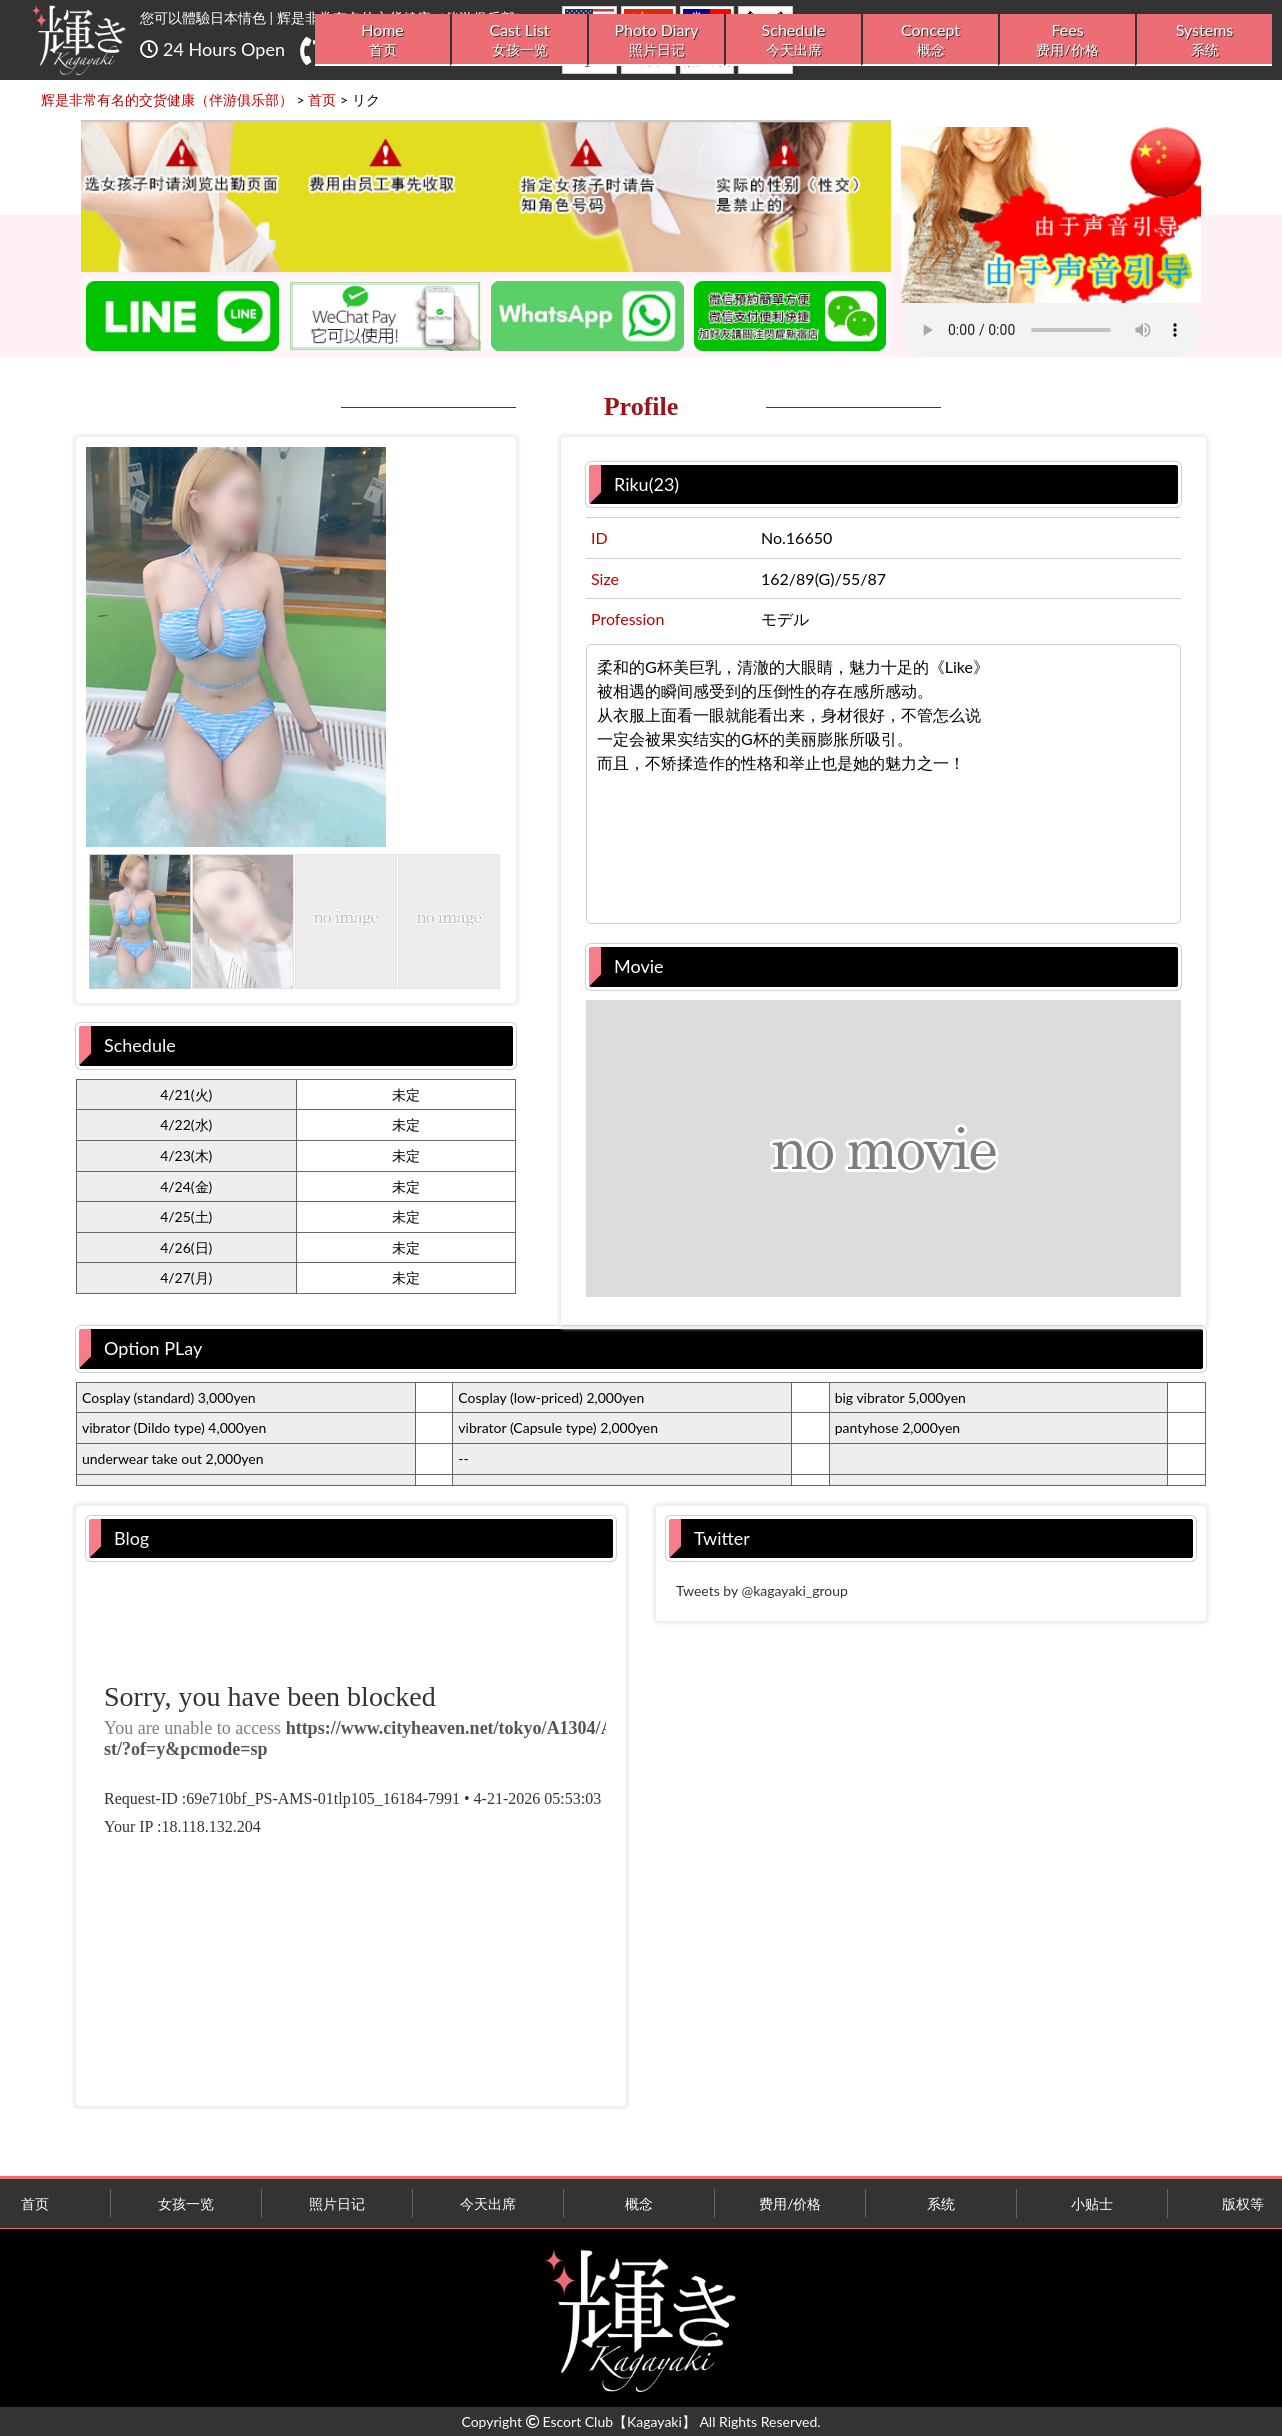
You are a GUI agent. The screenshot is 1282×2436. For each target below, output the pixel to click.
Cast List (519, 39)
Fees (1067, 39)
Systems (1204, 39)
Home (382, 39)
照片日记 (337, 2203)
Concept (930, 39)
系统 (941, 2203)
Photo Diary (656, 39)
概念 (639, 2203)
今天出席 (488, 2203)
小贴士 (1092, 2203)
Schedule (793, 39)
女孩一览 (186, 2203)
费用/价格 (790, 2203)
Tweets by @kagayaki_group (762, 1590)
